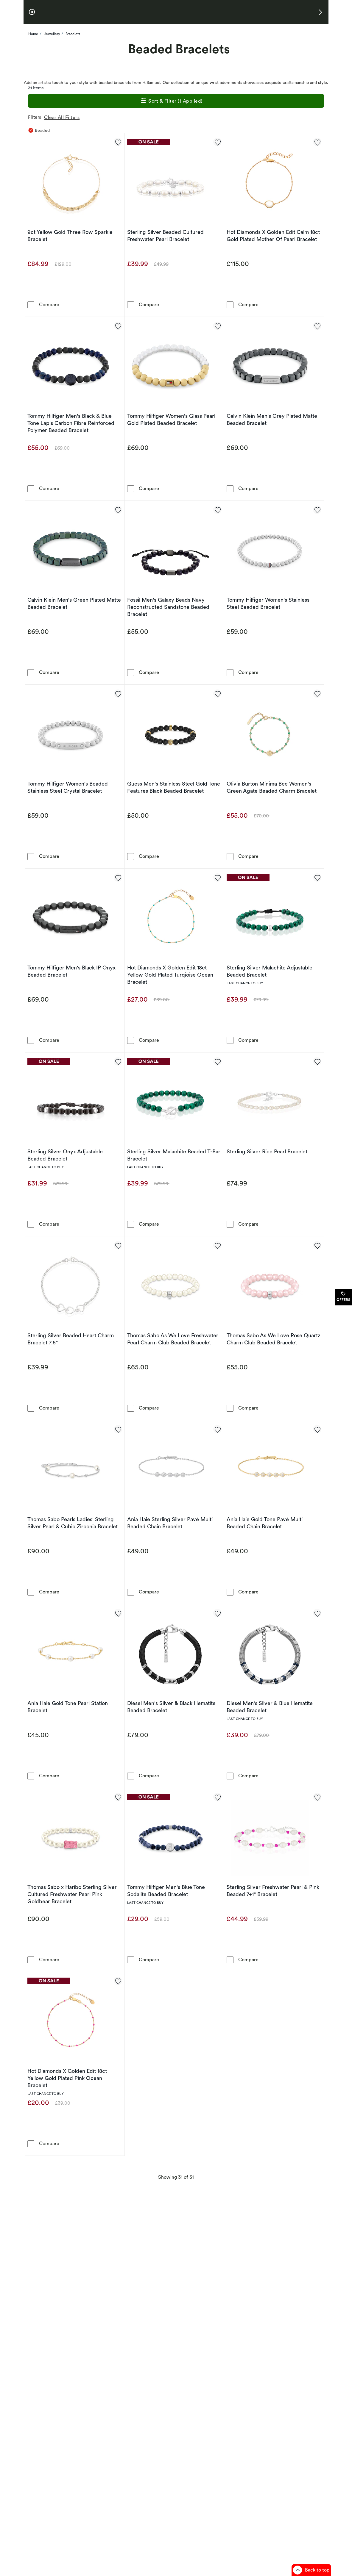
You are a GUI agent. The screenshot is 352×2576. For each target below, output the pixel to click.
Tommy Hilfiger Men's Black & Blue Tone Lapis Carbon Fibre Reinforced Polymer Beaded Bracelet (70, 423)
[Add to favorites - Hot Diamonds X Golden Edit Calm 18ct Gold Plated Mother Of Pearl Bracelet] (317, 142)
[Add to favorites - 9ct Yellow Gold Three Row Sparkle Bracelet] (118, 142)
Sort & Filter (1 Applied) (171, 101)
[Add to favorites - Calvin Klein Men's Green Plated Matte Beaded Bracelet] (118, 510)
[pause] (31, 12)
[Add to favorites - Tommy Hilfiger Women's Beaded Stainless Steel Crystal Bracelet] (118, 693)
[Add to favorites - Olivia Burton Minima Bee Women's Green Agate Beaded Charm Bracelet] (317, 693)
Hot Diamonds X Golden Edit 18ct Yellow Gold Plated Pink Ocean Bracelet (67, 2078)
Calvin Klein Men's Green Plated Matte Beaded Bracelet (74, 603)
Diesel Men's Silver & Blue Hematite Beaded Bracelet (270, 1706)
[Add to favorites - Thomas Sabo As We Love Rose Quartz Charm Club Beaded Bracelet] (317, 1245)
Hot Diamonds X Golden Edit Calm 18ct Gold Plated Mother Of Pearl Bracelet (273, 235)
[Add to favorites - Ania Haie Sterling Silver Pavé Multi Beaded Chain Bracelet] (217, 1429)
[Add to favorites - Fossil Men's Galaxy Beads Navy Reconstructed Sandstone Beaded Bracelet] (217, 510)
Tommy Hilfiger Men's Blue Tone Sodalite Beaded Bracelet (166, 1890)
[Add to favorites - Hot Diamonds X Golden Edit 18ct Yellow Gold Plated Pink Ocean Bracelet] (118, 1981)
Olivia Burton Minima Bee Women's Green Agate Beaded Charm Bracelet (272, 787)
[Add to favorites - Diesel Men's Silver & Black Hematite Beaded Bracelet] (217, 1613)
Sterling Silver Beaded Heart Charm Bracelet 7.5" (70, 1339)
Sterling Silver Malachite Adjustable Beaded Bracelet (269, 971)
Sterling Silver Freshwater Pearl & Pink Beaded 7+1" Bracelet (273, 1890)
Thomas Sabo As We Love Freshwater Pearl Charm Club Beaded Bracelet (172, 1339)
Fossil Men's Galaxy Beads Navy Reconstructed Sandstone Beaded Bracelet (168, 607)
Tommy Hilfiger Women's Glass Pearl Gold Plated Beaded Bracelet (171, 419)
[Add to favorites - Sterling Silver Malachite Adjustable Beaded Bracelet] (317, 877)
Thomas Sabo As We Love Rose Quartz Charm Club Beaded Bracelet (273, 1339)
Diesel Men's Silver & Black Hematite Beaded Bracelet (171, 1706)
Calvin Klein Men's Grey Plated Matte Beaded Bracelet (272, 419)
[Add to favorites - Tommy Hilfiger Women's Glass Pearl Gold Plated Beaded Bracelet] (217, 326)
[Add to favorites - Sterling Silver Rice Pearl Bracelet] (317, 1061)
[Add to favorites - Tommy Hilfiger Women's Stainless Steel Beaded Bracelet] (317, 510)
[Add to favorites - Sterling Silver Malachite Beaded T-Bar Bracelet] (217, 1061)
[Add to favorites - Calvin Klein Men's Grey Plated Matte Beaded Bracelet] (317, 326)
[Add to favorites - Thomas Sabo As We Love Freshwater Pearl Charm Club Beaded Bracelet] (217, 1245)
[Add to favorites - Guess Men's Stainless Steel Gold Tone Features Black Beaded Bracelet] (217, 693)
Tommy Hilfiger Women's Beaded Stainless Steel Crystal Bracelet (67, 787)
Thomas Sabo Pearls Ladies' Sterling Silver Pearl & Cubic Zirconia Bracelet (72, 1522)
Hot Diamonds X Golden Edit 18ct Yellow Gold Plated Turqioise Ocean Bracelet (170, 974)
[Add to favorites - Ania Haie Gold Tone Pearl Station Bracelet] (118, 1613)
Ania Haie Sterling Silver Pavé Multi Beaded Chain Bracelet (170, 1522)
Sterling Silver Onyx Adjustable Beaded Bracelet (65, 1155)
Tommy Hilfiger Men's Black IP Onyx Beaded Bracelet (71, 971)
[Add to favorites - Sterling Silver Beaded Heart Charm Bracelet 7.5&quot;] (118, 1245)
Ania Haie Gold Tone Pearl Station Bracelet (67, 1706)
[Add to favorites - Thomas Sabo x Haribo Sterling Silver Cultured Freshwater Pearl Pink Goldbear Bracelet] (118, 1797)
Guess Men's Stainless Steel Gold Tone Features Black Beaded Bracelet (173, 787)
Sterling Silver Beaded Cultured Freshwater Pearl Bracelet (165, 235)
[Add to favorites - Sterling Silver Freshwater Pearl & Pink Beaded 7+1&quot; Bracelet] (317, 1797)
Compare (49, 304)
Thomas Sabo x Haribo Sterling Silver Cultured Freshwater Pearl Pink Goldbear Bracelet (72, 1894)
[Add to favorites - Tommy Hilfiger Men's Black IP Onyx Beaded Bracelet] (118, 877)
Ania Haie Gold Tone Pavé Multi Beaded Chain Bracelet (265, 1522)
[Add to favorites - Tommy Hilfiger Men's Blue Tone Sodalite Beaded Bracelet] (217, 1797)
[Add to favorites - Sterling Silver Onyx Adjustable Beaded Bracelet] (118, 1061)
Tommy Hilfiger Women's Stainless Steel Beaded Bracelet (268, 603)
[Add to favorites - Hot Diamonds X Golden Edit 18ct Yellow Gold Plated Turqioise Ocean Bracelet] (217, 877)
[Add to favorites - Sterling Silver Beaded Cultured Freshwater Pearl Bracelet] (217, 142)
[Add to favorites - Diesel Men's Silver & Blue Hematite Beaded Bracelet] (317, 1613)
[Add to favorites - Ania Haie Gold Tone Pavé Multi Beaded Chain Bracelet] (317, 1429)
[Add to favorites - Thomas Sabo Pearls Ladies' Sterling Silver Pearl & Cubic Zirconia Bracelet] (118, 1429)
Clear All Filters (63, 117)
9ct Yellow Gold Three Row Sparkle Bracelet (70, 235)
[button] (320, 12)
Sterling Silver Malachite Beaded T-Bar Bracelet (173, 1155)
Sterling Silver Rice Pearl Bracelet (267, 1151)
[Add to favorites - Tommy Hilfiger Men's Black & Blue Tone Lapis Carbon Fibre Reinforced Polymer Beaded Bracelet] (118, 326)
